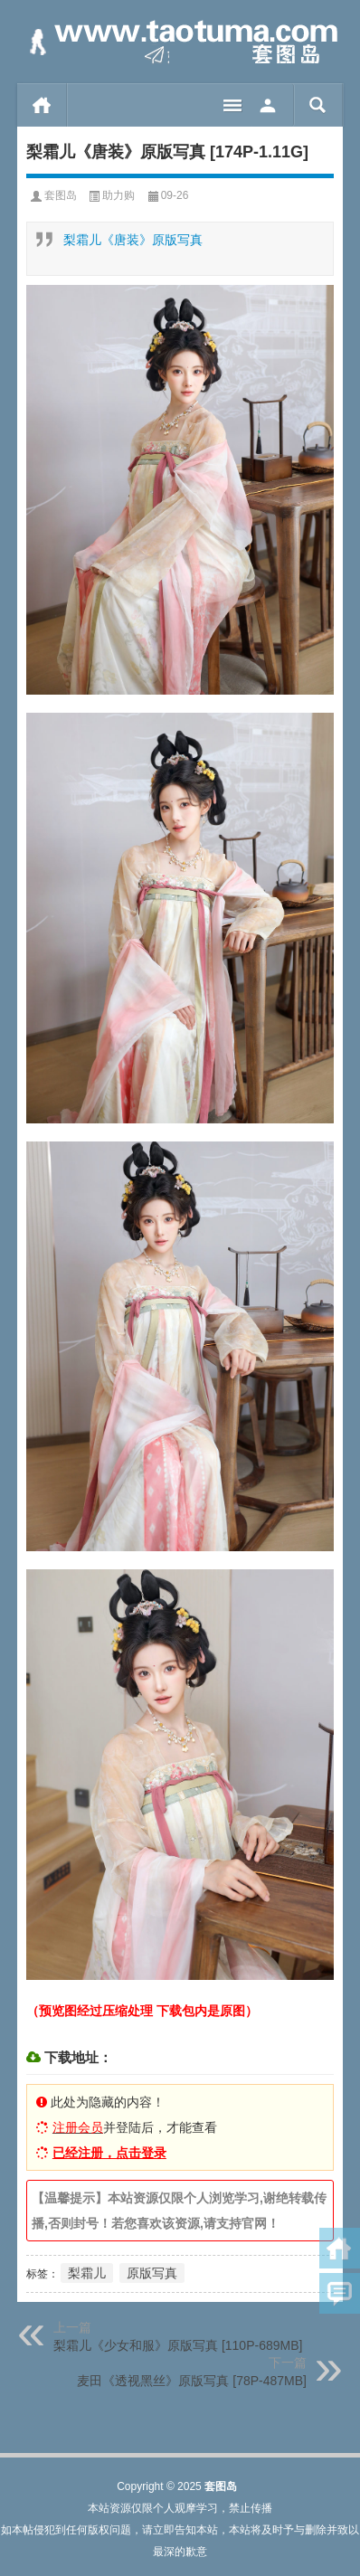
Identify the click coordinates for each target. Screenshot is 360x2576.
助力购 (118, 195)
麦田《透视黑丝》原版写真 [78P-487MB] (192, 2380)
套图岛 (60, 195)
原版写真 (152, 2273)
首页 (42, 105)
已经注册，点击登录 (109, 2152)
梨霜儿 (87, 2273)
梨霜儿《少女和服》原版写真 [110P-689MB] (177, 2345)
